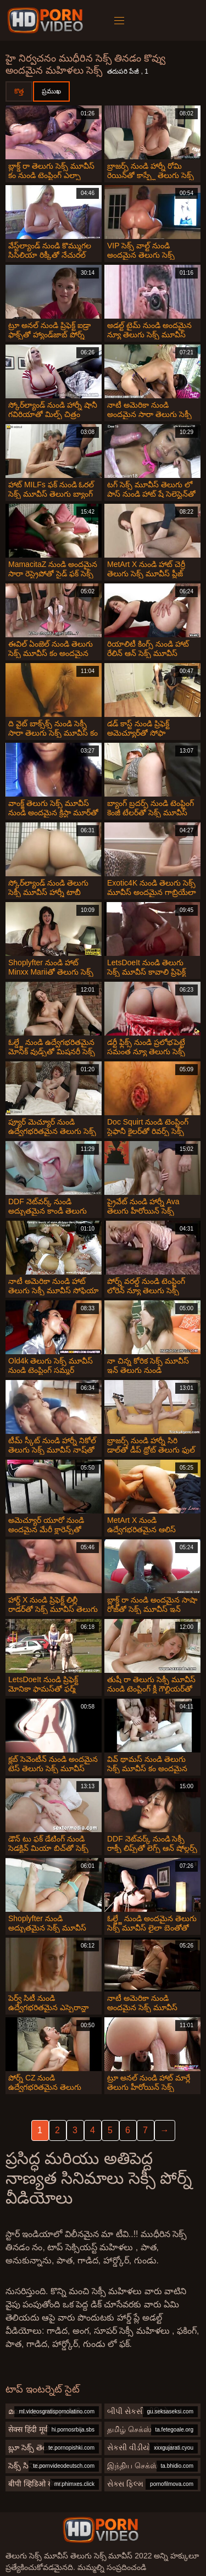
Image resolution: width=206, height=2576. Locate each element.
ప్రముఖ (51, 91)
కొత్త (19, 91)
